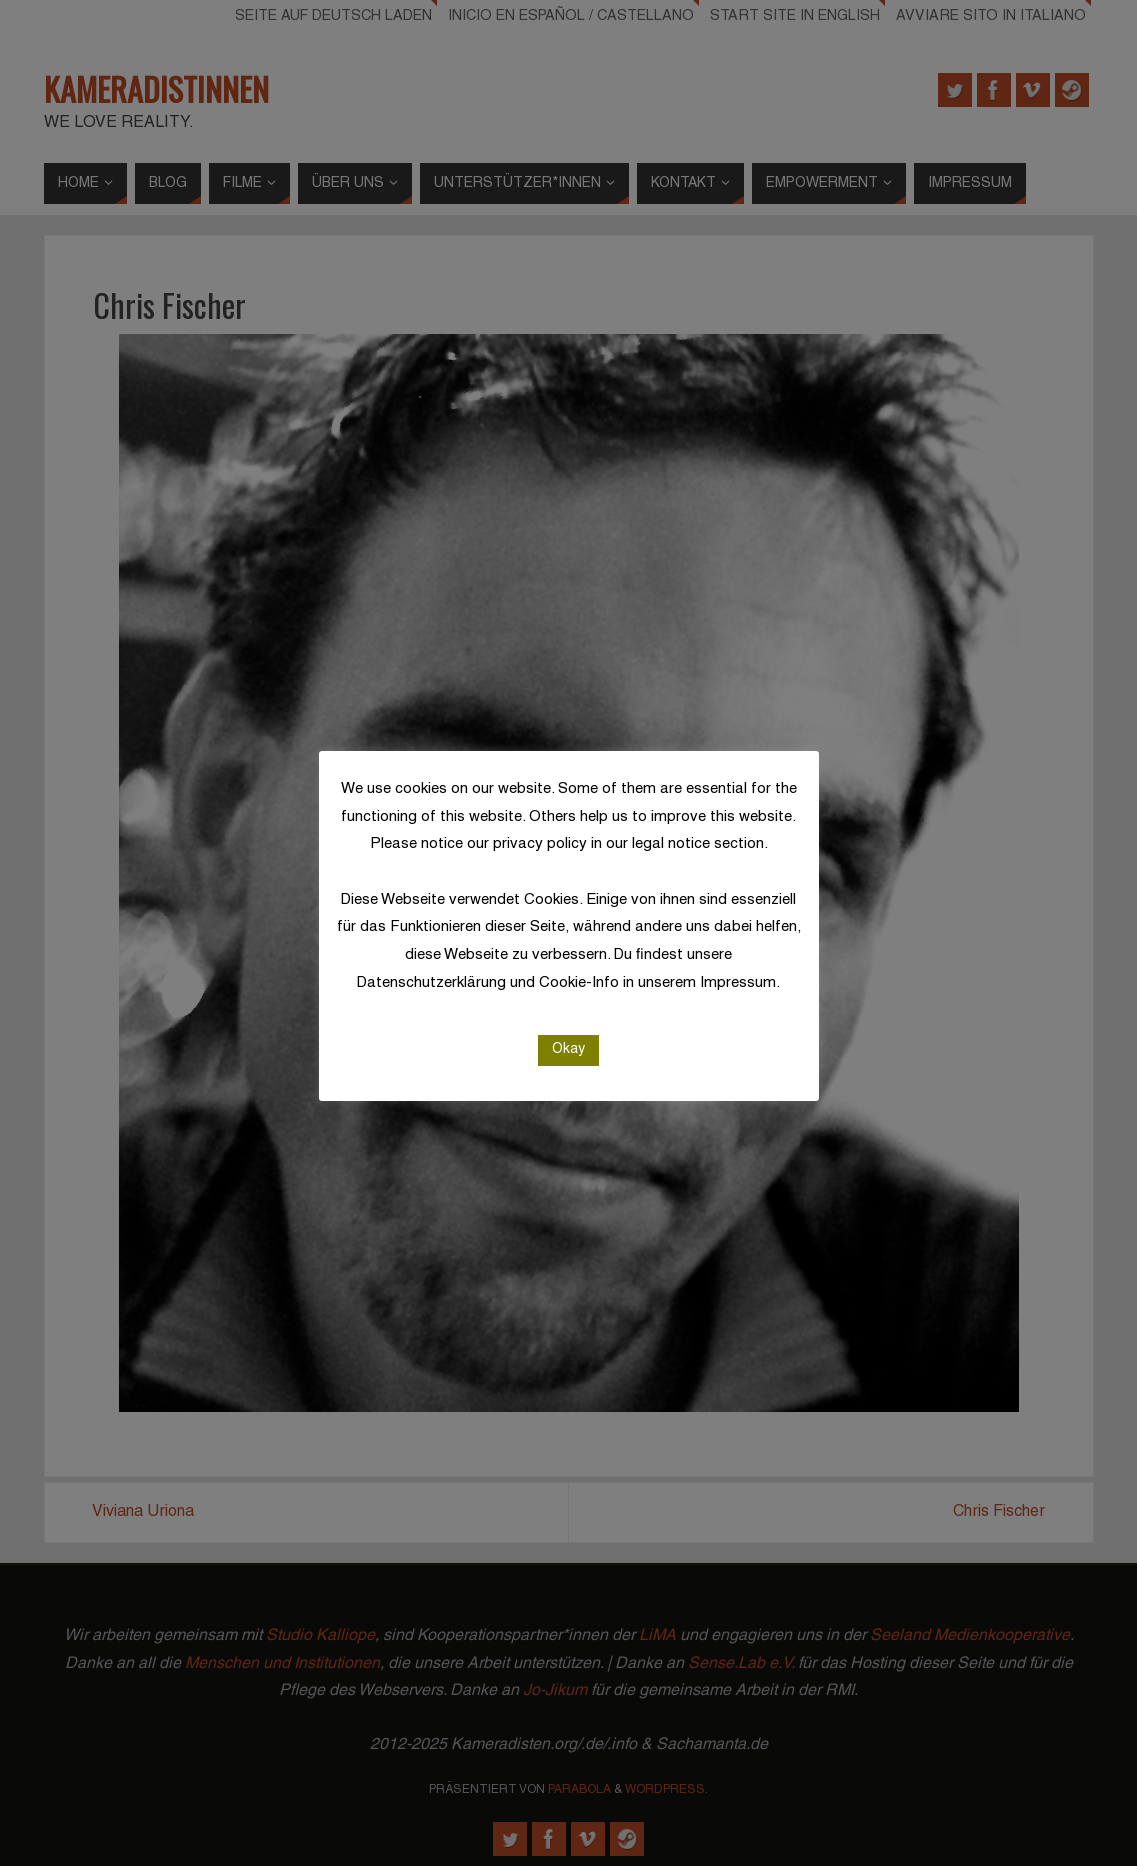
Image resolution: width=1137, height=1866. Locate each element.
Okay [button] (568, 1049)
